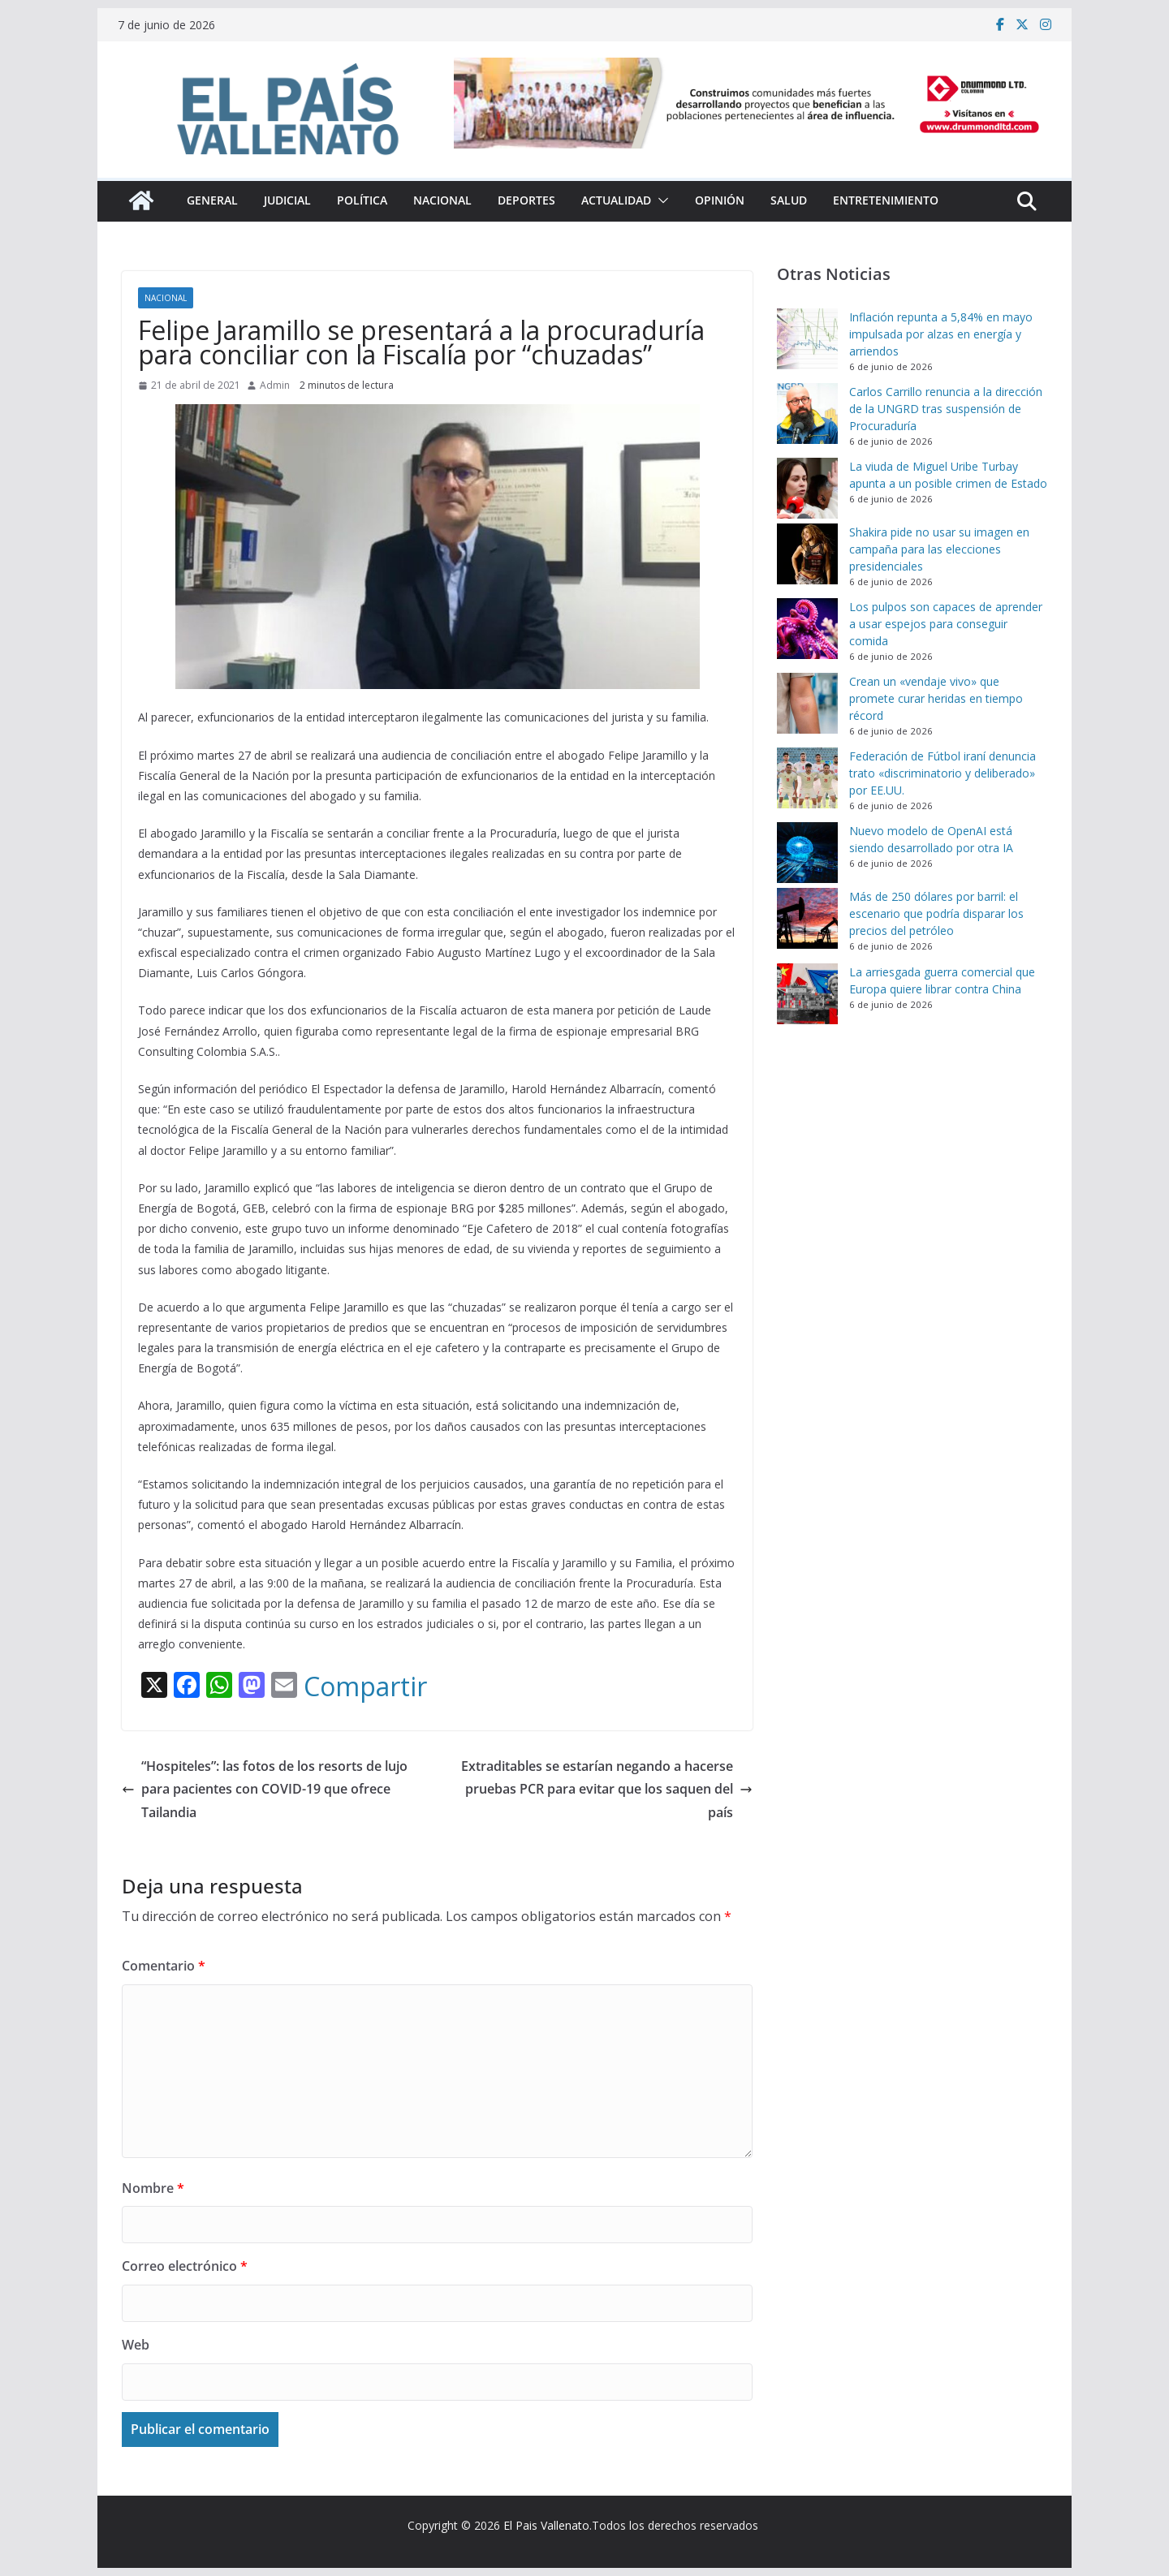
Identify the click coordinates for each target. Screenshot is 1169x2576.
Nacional (442, 200)
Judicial (287, 200)
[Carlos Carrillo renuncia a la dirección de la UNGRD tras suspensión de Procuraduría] (807, 413)
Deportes (526, 200)
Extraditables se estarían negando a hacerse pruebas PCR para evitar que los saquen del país (607, 1789)
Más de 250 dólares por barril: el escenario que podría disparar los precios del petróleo (936, 913)
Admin (275, 385)
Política (362, 200)
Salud (788, 200)
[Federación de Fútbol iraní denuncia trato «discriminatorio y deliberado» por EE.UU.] (807, 777)
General (212, 200)
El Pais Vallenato (546, 2525)
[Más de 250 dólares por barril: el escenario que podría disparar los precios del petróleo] (807, 918)
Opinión (719, 200)
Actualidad (616, 200)
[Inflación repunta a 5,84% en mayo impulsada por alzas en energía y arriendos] (807, 338)
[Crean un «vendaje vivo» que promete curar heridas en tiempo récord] (807, 703)
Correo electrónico (185, 2266)
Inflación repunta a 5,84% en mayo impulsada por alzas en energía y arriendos (941, 334)
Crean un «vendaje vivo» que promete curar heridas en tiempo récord (936, 698)
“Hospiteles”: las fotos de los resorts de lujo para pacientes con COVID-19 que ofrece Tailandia (265, 1789)
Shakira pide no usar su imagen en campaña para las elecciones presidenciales (939, 549)
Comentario (163, 1966)
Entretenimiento (885, 200)
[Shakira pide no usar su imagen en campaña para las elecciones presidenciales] (807, 553)
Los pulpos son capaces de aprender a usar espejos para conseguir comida (945, 623)
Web (135, 2345)
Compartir (365, 1686)
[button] (660, 200)
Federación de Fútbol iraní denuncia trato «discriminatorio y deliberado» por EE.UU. (942, 773)
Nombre (153, 2188)
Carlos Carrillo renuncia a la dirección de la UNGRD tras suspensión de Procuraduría (945, 408)
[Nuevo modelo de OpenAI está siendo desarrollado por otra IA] (807, 852)
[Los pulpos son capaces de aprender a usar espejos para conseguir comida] (807, 628)
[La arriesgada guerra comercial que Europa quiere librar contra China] (807, 993)
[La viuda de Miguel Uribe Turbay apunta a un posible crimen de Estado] (807, 488)
